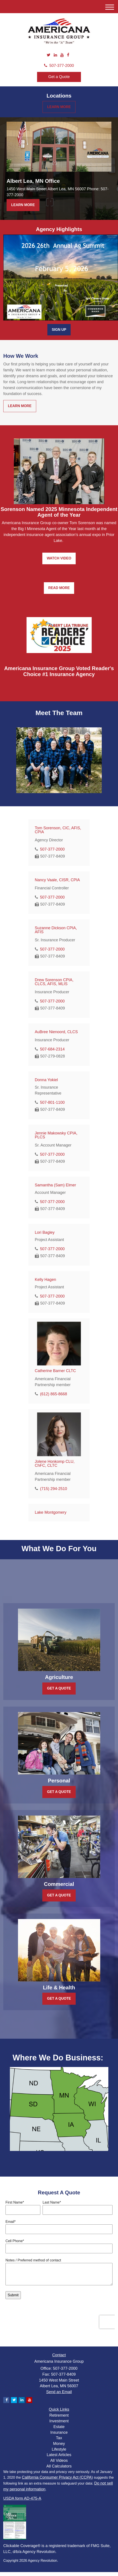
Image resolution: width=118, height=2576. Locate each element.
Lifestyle (59, 2449)
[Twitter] (48, 55)
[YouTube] (62, 55)
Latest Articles (59, 2455)
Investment (59, 2421)
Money (59, 2443)
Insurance (59, 2432)
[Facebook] (68, 55)
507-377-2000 (59, 65)
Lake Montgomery (50, 1512)
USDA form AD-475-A (22, 2498)
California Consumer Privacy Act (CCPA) (57, 2477)
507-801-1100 (52, 1102)
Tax (59, 2438)
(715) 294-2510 (53, 1488)
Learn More (23, 205)
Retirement (59, 2415)
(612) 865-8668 (53, 1394)
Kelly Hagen (45, 1279)
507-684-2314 (52, 1049)
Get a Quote (59, 77)
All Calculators (59, 2466)
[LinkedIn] (55, 55)
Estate (58, 2427)
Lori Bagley (45, 1232)
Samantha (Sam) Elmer (55, 1185)
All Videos (59, 2460)
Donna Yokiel (46, 1080)
